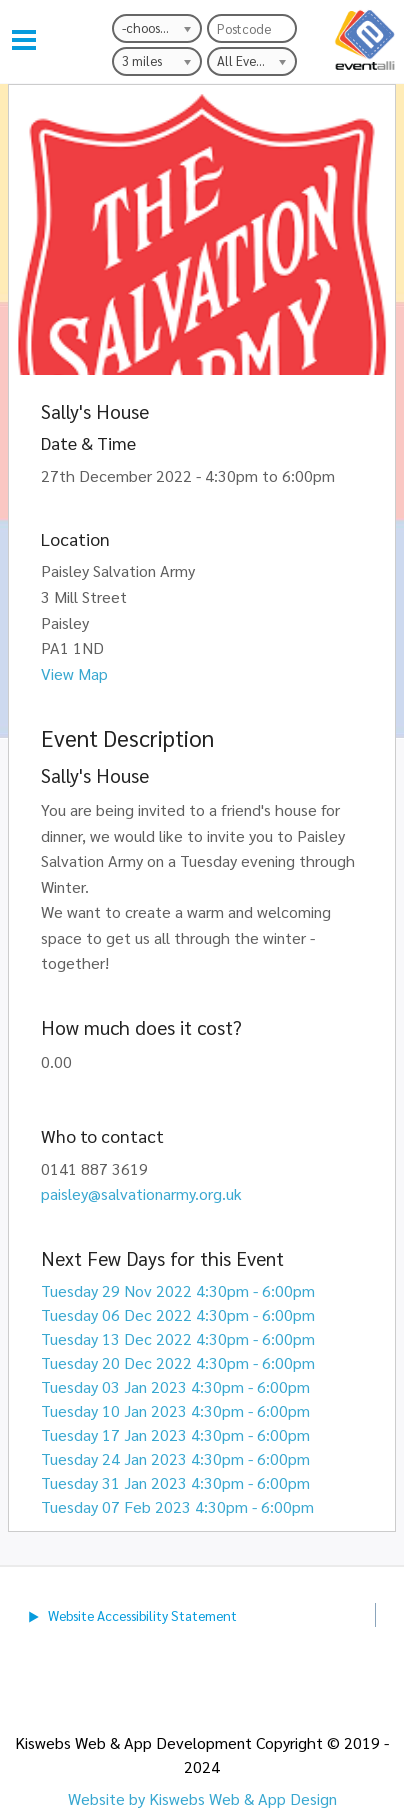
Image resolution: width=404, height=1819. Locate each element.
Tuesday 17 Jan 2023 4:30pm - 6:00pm (175, 1434)
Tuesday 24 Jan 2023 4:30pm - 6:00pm (175, 1458)
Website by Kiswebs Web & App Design (202, 1798)
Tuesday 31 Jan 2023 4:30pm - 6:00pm (175, 1482)
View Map (74, 673)
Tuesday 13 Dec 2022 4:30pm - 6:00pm (178, 1338)
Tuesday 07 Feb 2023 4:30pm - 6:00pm (177, 1506)
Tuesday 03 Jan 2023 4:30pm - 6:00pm (175, 1386)
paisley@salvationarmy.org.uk (141, 1193)
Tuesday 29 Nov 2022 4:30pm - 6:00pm (178, 1290)
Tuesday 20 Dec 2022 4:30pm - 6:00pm (178, 1362)
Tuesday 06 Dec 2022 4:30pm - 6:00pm (178, 1314)
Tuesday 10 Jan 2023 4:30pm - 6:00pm (175, 1410)
